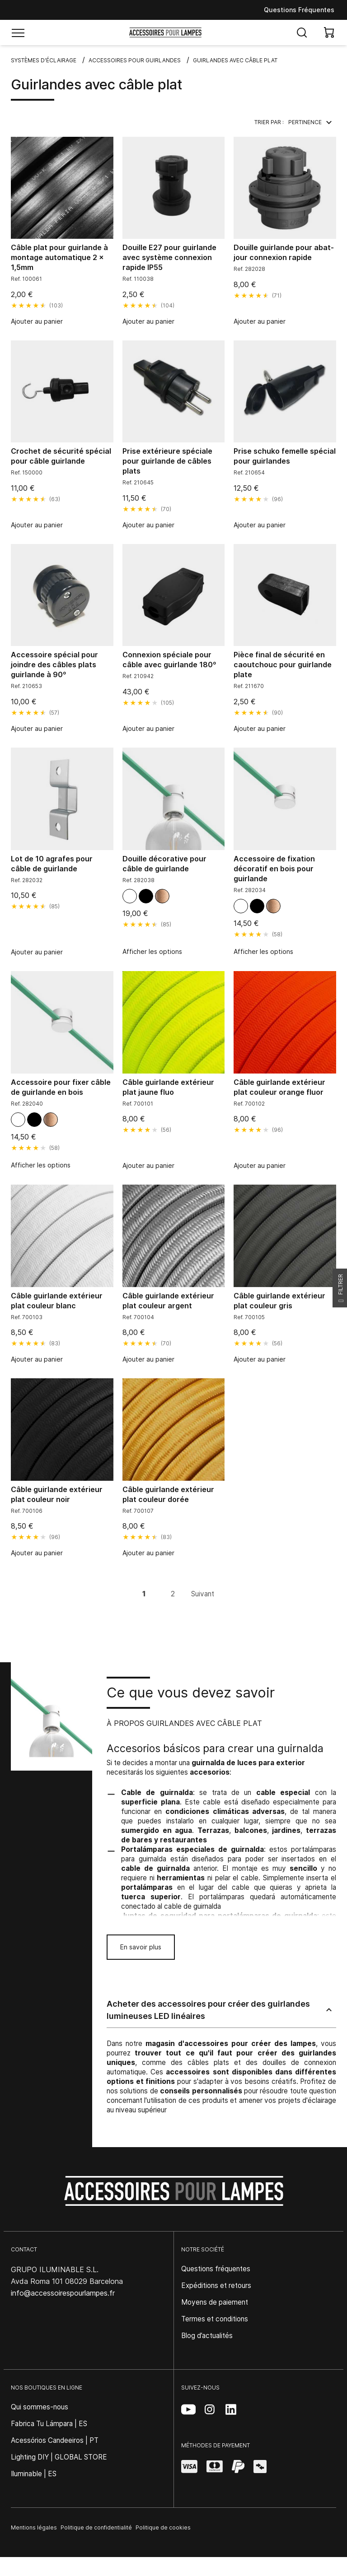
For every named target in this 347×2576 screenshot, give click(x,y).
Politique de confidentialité (96, 2527)
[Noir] (146, 896)
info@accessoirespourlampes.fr (63, 2292)
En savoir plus (140, 1947)
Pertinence (312, 122)
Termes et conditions (214, 2319)
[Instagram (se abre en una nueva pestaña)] (210, 2409)
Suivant (202, 1594)
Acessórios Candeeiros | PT (54, 2440)
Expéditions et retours (216, 2285)
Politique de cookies (163, 2527)
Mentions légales (34, 2527)
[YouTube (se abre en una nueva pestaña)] (188, 2409)
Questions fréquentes (215, 2268)
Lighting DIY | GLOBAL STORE (59, 2457)
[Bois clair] (162, 896)
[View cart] (329, 32)
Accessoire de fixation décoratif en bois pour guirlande (274, 868)
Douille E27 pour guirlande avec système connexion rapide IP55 (169, 257)
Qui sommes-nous (39, 2407)
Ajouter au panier (37, 321)
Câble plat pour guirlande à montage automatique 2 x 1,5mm (59, 257)
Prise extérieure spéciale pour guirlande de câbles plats (167, 460)
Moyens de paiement (214, 2302)
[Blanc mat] (129, 896)
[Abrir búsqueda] (302, 32)
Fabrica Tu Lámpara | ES (49, 2423)
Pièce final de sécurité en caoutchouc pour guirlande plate (283, 664)
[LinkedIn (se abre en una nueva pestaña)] (231, 2409)
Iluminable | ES (33, 2473)
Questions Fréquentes (299, 10)
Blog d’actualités (207, 2335)
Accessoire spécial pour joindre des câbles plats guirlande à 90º (54, 664)
